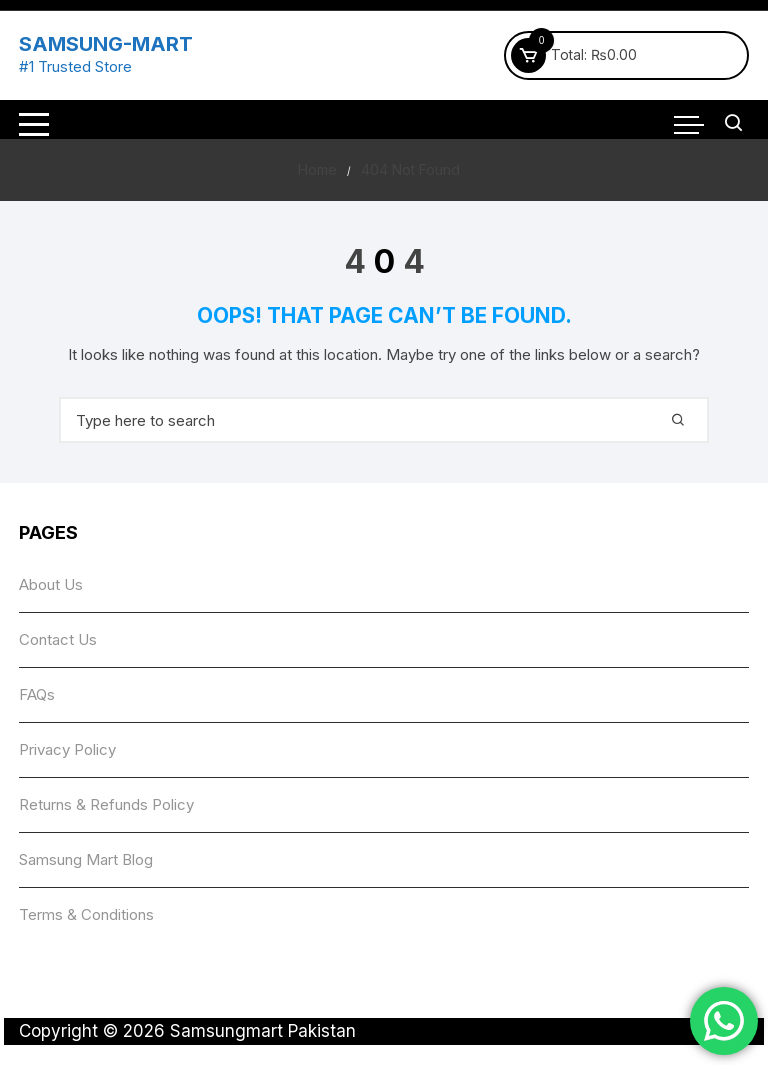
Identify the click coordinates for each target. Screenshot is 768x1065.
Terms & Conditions (86, 914)
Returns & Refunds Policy (106, 804)
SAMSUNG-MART (106, 44)
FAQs (37, 694)
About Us (51, 584)
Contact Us (58, 639)
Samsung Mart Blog (86, 859)
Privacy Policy (67, 749)
